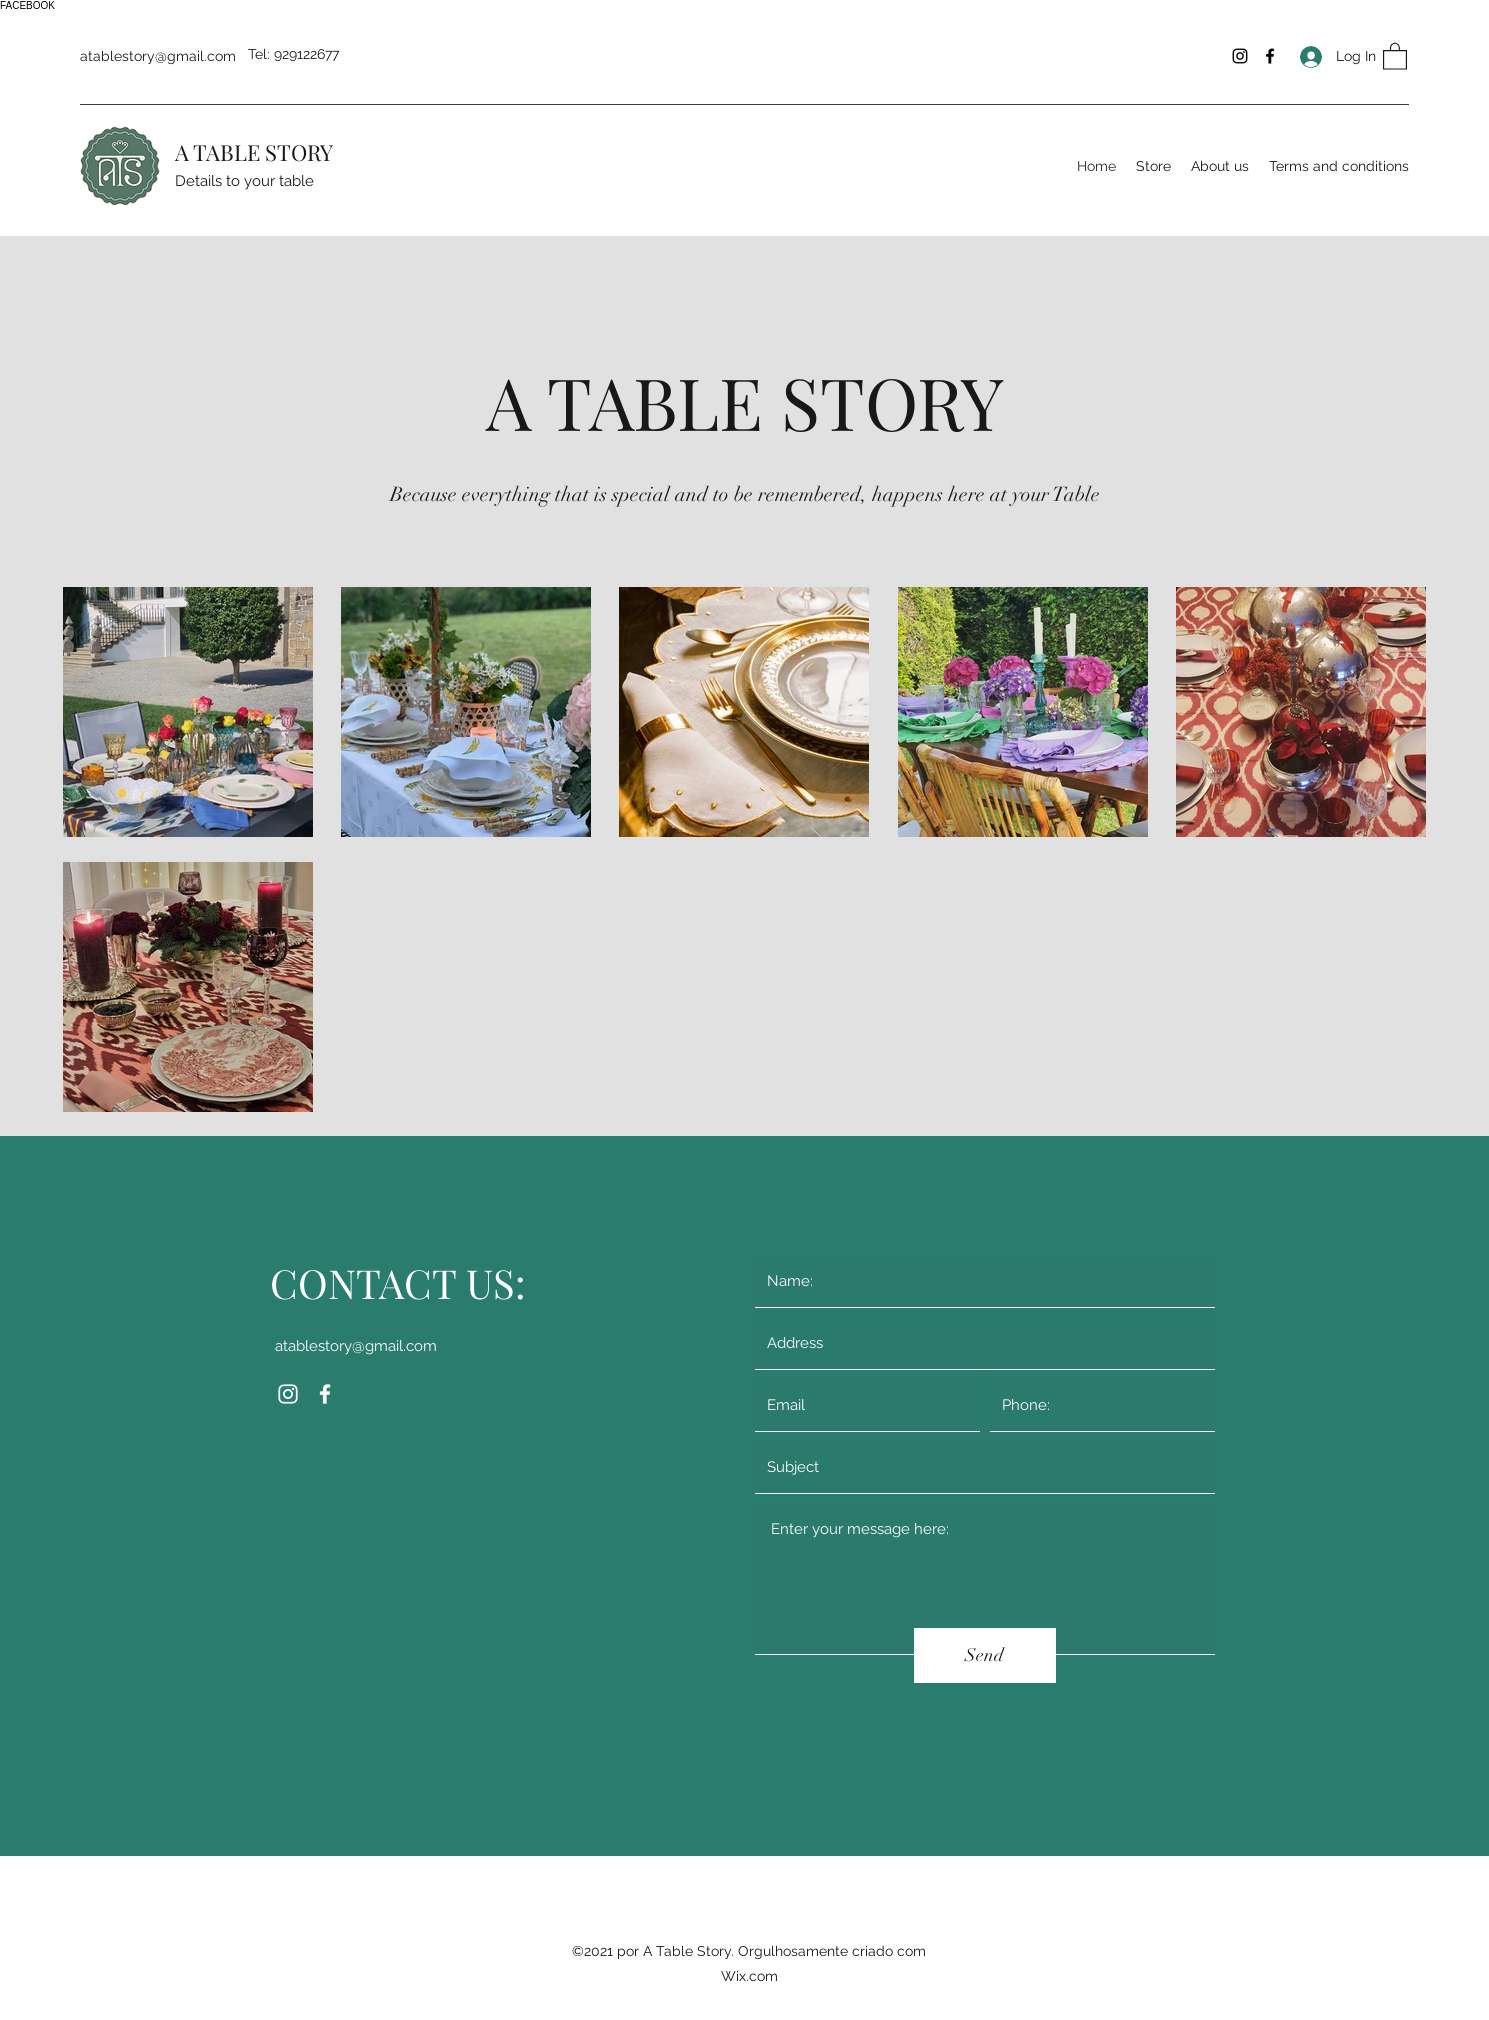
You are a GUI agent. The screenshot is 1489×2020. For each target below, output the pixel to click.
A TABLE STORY (254, 152)
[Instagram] (1240, 56)
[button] (1395, 55)
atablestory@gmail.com (158, 56)
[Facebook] (1270, 56)
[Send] (985, 1655)
